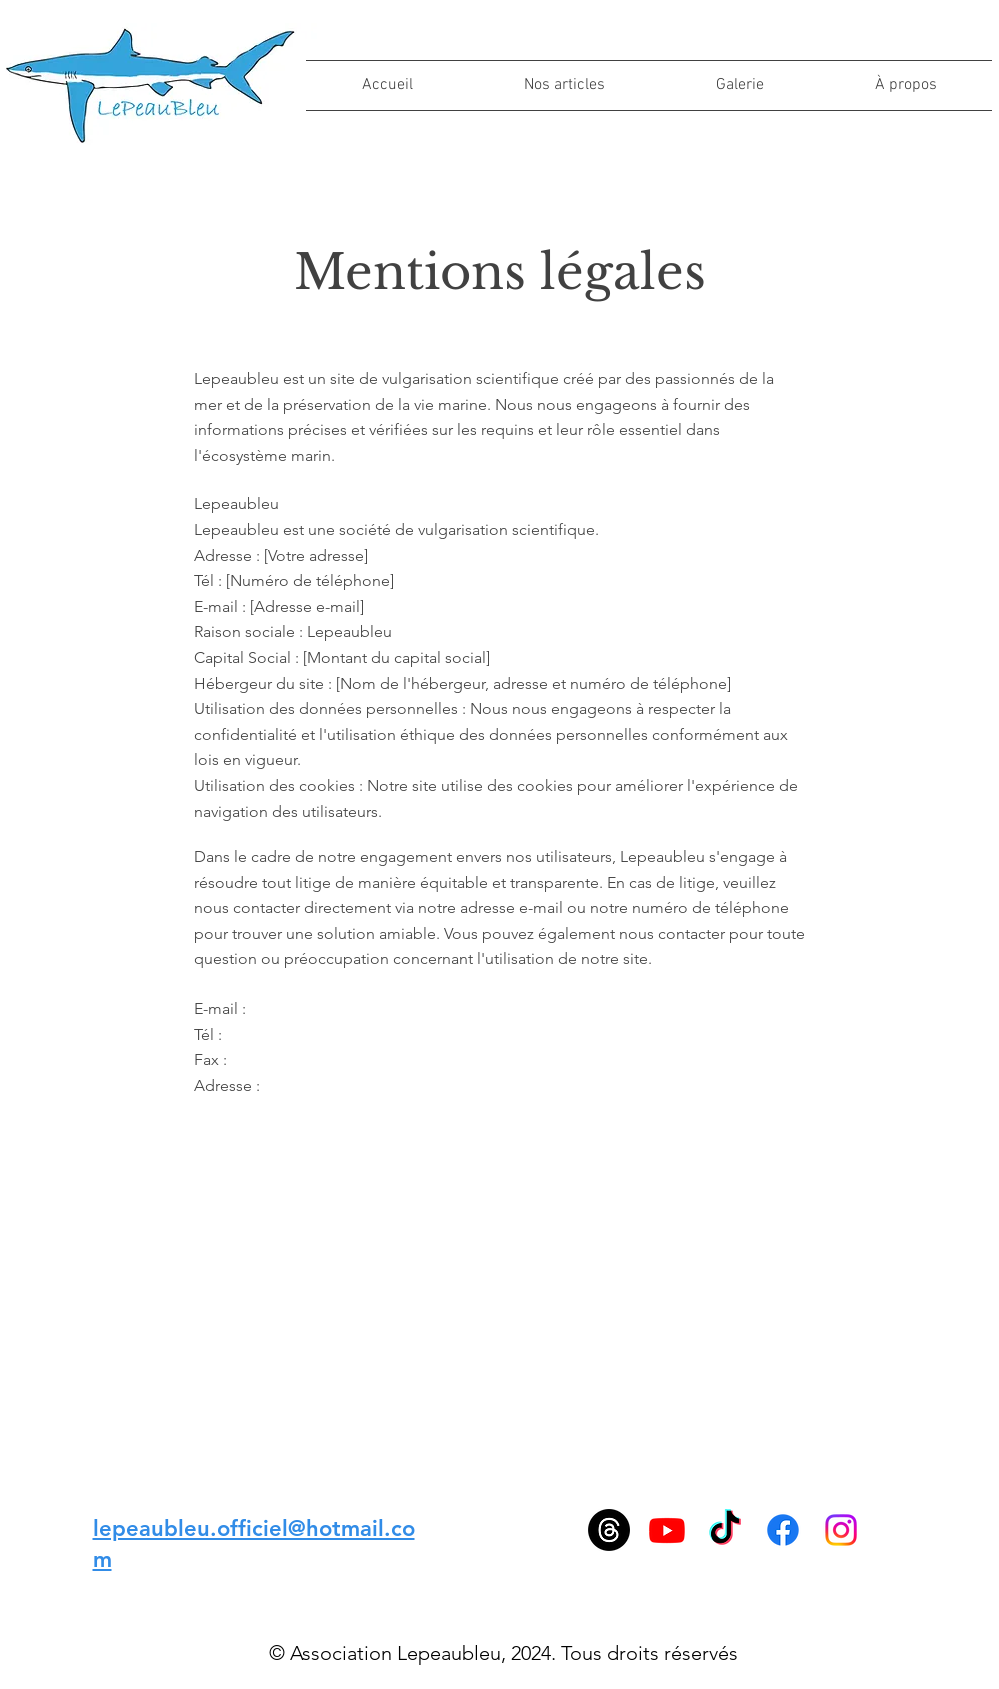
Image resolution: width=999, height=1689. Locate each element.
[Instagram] (841, 1530)
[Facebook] (783, 1530)
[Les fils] (609, 1530)
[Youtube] (667, 1530)
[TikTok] (725, 1530)
